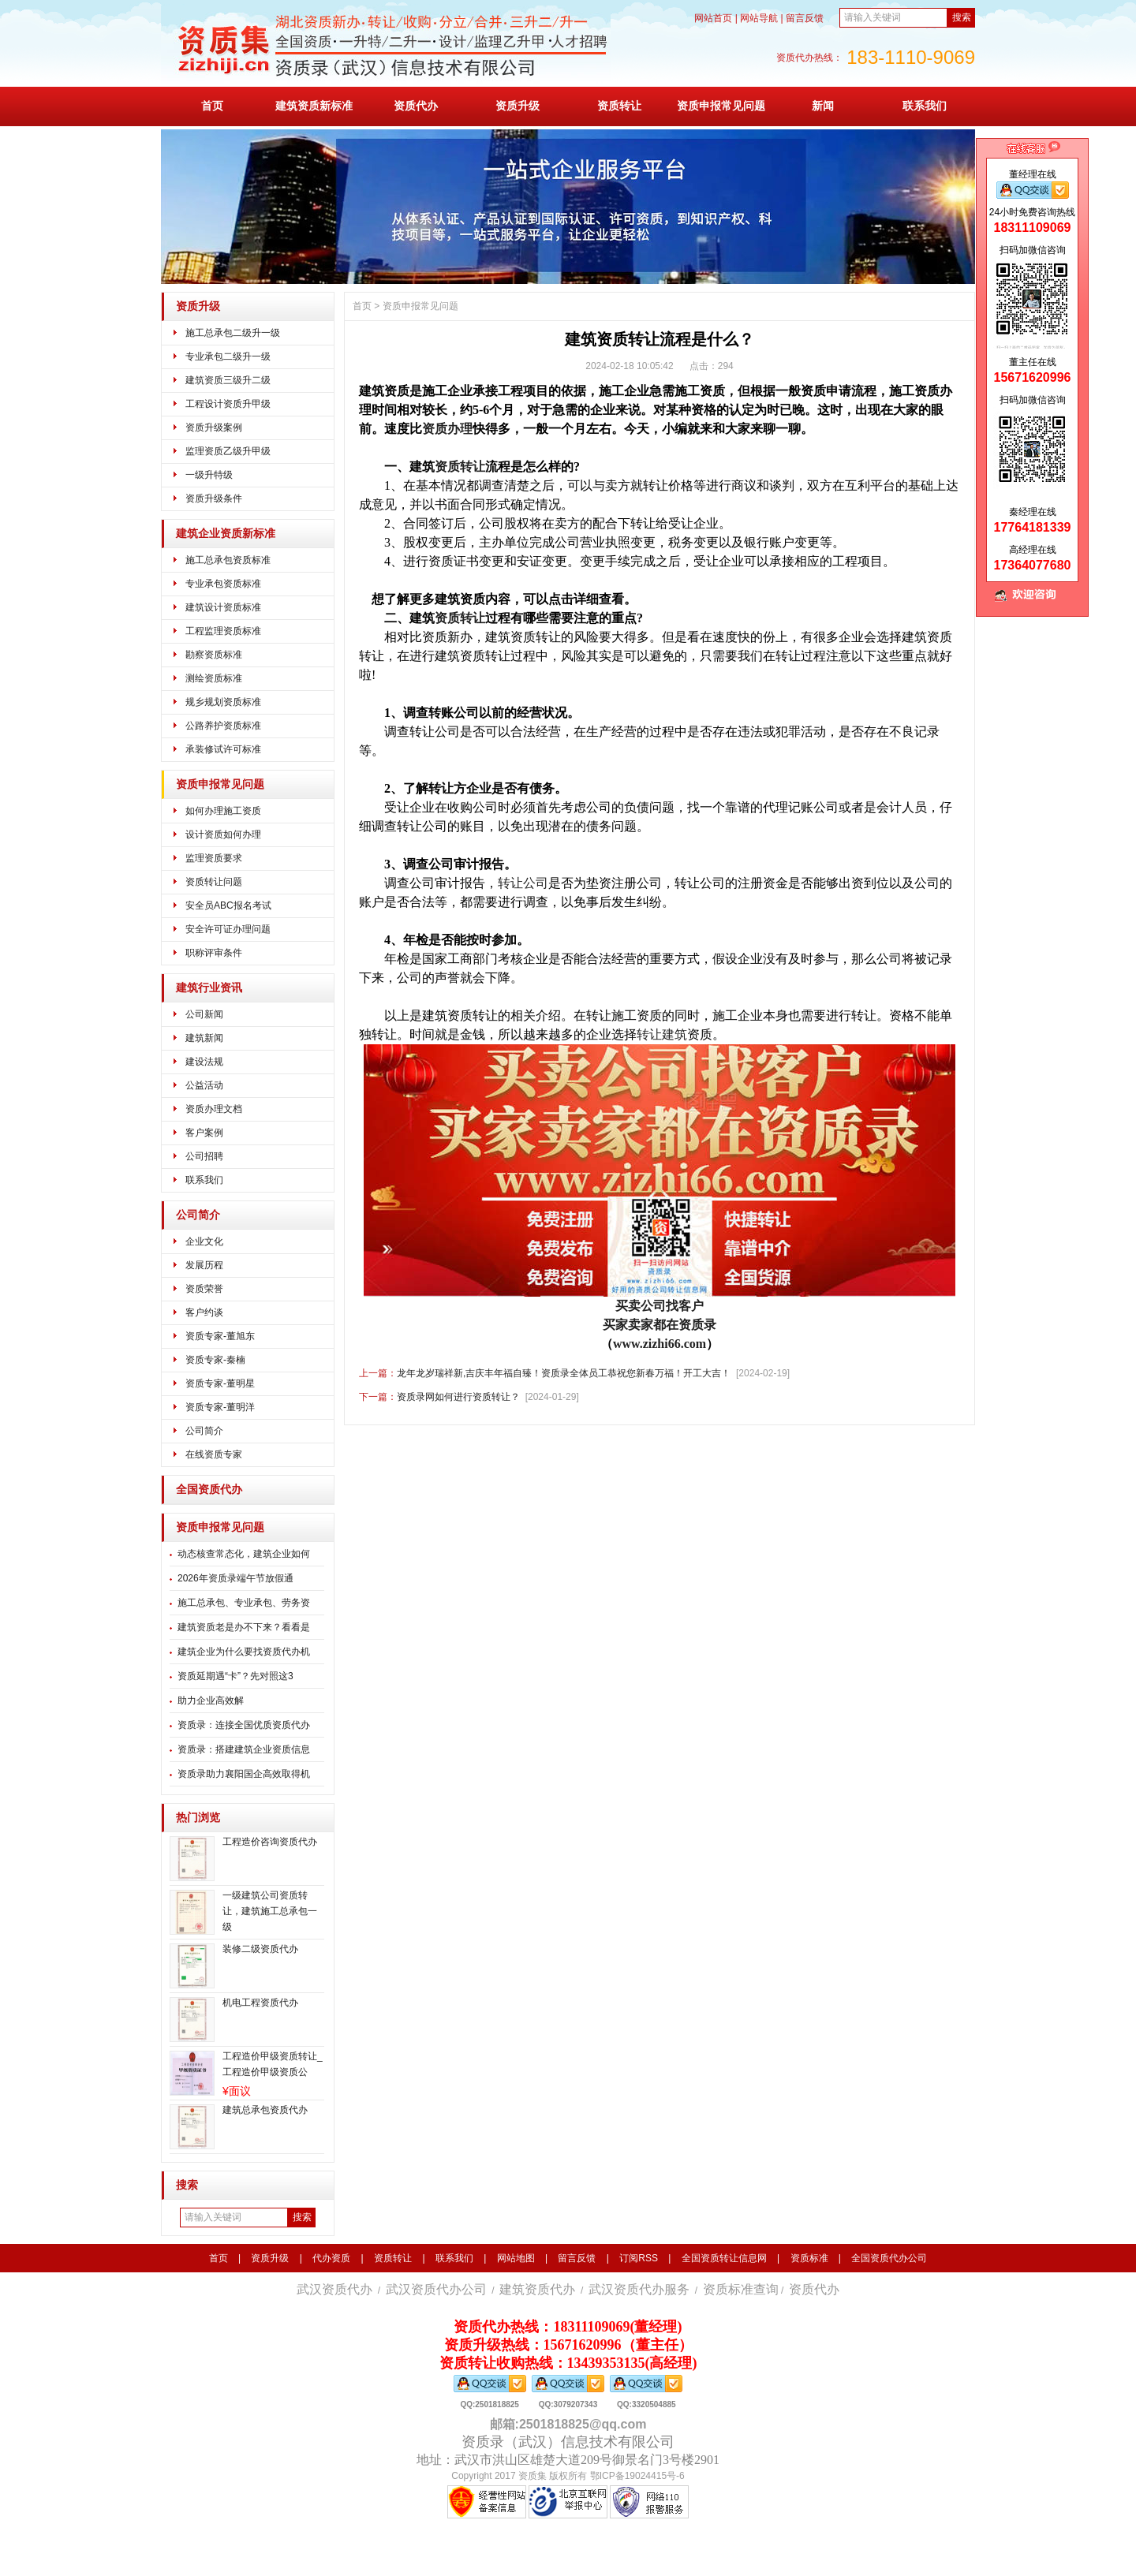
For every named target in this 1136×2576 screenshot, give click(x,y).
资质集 (532, 2475)
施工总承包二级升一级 (232, 332)
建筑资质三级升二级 (228, 380)
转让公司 (523, 883)
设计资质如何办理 (223, 834)
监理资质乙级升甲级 (228, 451)
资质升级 (517, 105)
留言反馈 (805, 18)
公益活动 (204, 1085)
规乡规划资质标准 (223, 701)
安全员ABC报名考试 (228, 905)
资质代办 (416, 105)
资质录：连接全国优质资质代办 (244, 1724)
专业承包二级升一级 (228, 356)
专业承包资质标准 (223, 583)
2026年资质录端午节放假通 (235, 1578)
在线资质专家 (213, 1454)
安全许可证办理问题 (228, 929)
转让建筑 (662, 1034)
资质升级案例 (213, 427)
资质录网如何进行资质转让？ (458, 1396)
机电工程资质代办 (260, 2002)
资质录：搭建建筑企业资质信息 (244, 1749)
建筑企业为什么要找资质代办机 (244, 1651)
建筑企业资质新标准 (225, 533)
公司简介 (198, 1215)
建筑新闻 (204, 1037)
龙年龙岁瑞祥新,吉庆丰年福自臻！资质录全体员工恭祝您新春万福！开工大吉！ (564, 1373)
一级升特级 (209, 474)
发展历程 (204, 1265)
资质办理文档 (213, 1108)
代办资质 (331, 2258)
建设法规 (204, 1061)
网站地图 (516, 2258)
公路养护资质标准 (223, 725)
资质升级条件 (213, 498)
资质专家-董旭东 (220, 1336)
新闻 (823, 105)
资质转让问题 (213, 881)
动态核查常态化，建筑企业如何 (244, 1553)
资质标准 (809, 2258)
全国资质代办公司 (889, 2258)
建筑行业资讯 (209, 988)
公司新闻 (204, 1014)
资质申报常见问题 (721, 105)
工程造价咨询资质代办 (269, 1841)
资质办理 (447, 428)
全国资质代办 (209, 1489)
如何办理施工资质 (223, 810)
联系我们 (924, 105)
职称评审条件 (213, 952)
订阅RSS (638, 2258)
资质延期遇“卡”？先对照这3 (235, 1676)
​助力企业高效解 (211, 1700)
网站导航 (759, 18)
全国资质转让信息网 (724, 2258)
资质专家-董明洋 (220, 1407)
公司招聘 (204, 1156)
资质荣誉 (204, 1288)
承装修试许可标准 (223, 749)
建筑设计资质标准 (223, 607)
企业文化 (204, 1241)
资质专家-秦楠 (215, 1359)
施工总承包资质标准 (228, 560)
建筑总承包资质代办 (265, 2109)
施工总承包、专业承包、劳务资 (244, 1602)
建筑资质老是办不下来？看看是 (244, 1627)
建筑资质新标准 (314, 105)
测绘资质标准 (213, 678)
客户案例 (204, 1132)
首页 (212, 105)
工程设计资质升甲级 (228, 403)
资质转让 (619, 105)
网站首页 (713, 18)
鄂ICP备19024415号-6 (637, 2475)
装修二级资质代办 (260, 1948)
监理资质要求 (213, 858)
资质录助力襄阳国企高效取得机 (244, 1773)
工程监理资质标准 (223, 631)
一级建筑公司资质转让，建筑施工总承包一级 (269, 1911)
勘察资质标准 (213, 654)
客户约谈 (204, 1312)
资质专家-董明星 (220, 1383)
